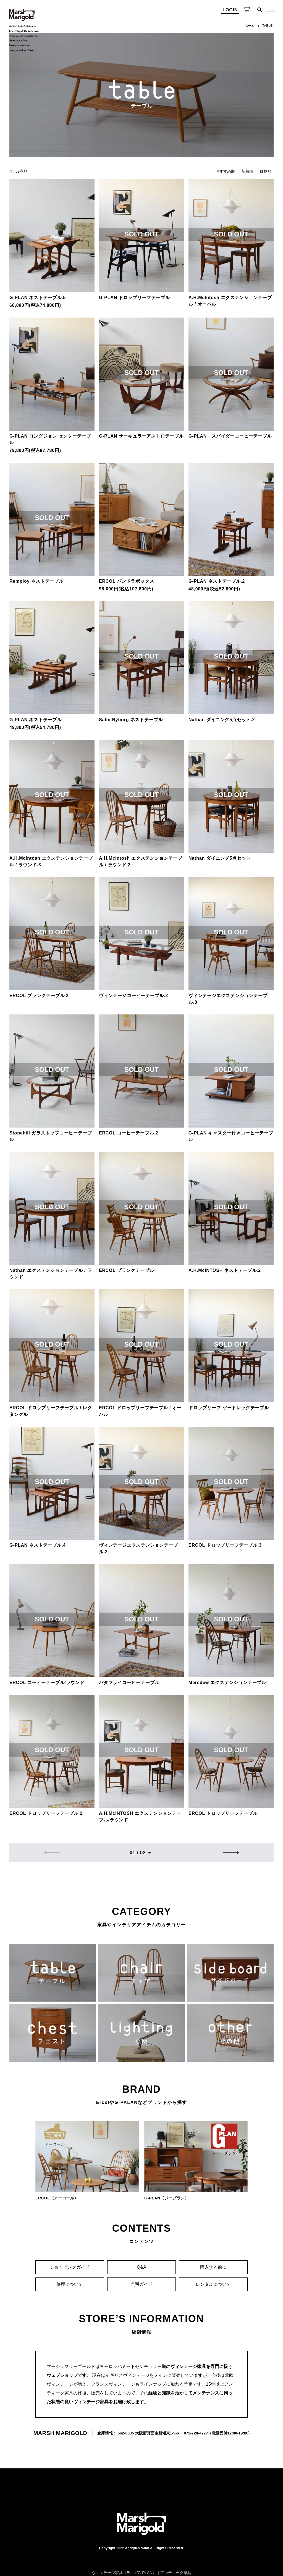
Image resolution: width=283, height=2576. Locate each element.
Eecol (132, 2572)
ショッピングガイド (70, 2267)
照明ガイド (141, 2284)
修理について (69, 2284)
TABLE (267, 26)
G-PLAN (145, 2572)
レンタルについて (213, 2284)
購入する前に (213, 2267)
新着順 (247, 171)
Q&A (141, 2267)
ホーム (250, 26)
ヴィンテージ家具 (107, 2572)
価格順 (265, 171)
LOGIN (230, 9)
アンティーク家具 (175, 2572)
